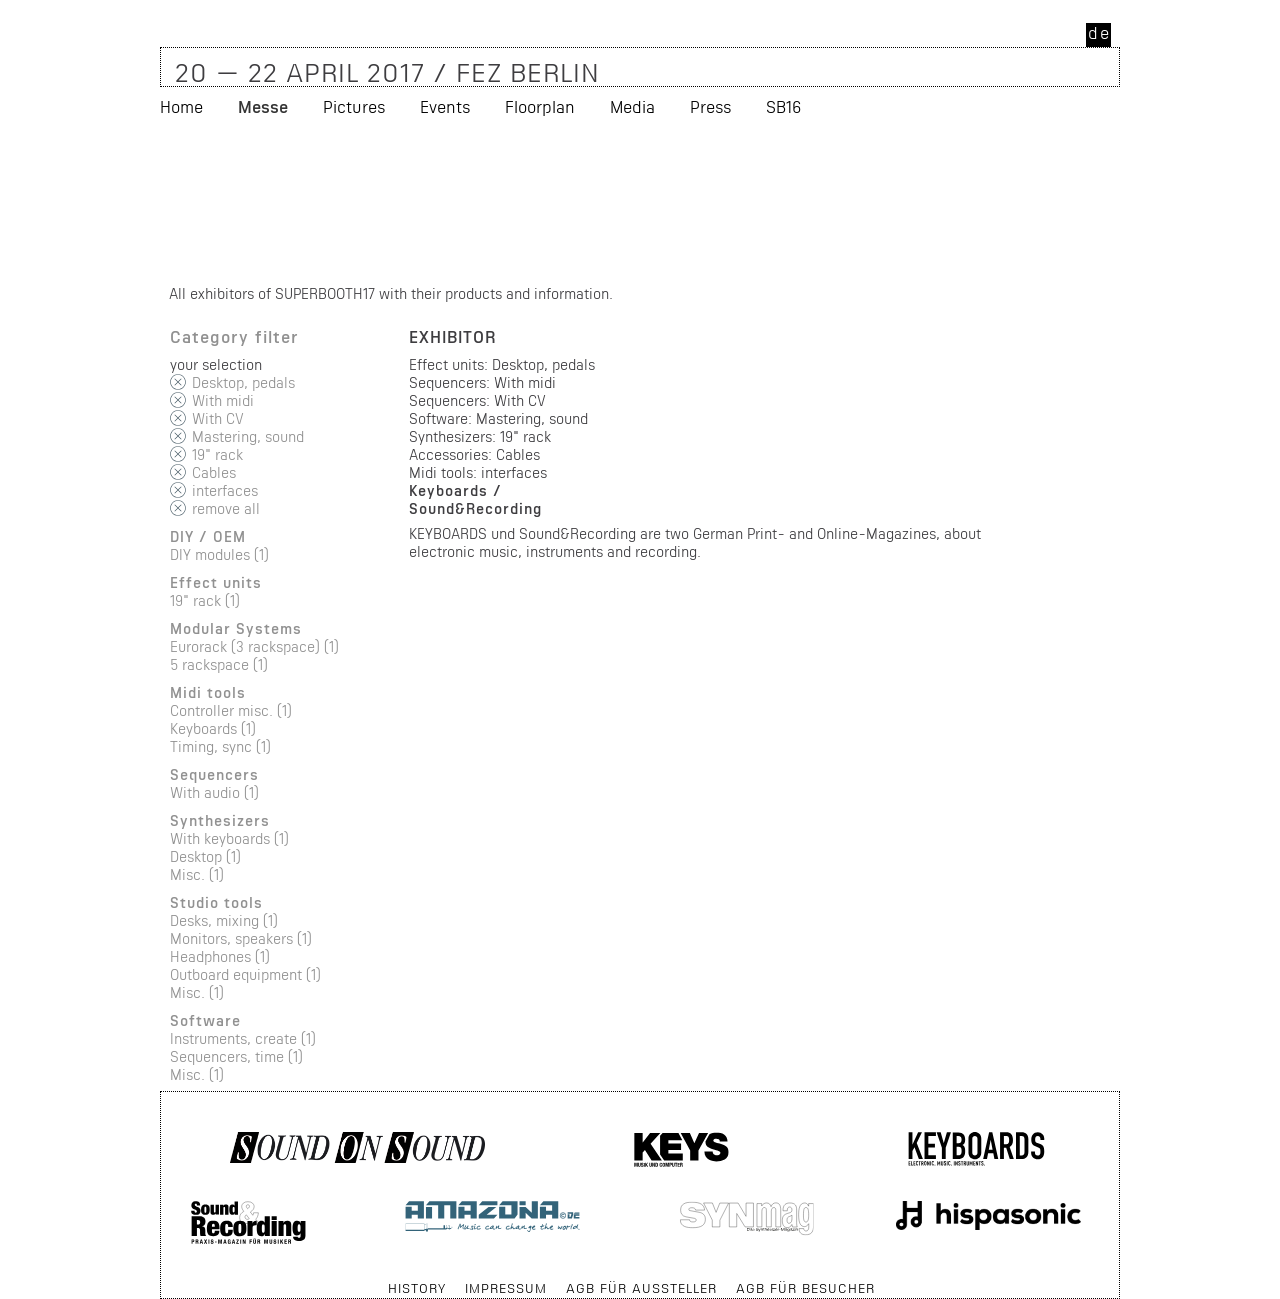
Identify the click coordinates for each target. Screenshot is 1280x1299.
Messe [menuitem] (263, 106)
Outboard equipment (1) (245, 974)
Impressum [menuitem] (506, 1288)
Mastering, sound (248, 436)
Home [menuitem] (181, 106)
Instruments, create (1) (243, 1038)
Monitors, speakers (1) (241, 938)
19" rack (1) (205, 600)
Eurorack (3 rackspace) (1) (254, 646)
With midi (223, 400)
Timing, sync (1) (220, 746)
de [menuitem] (1099, 32)
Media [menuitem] (632, 106)
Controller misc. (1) (231, 710)
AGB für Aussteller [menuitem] (641, 1288)
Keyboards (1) (213, 728)
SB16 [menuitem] (783, 106)
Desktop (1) (205, 856)
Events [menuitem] (445, 106)
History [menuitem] (417, 1288)
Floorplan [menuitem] (540, 106)
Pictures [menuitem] (354, 106)
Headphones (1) (220, 956)
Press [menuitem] (710, 106)
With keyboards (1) (229, 838)
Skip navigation (161, 1278)
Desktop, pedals (243, 382)
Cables (214, 472)
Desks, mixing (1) (224, 920)
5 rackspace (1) (219, 664)
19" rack (217, 454)
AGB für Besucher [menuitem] (805, 1288)
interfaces (225, 490)
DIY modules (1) (219, 554)
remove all (226, 508)
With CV (218, 418)
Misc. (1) (197, 874)
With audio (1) (214, 792)
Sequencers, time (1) (236, 1056)
